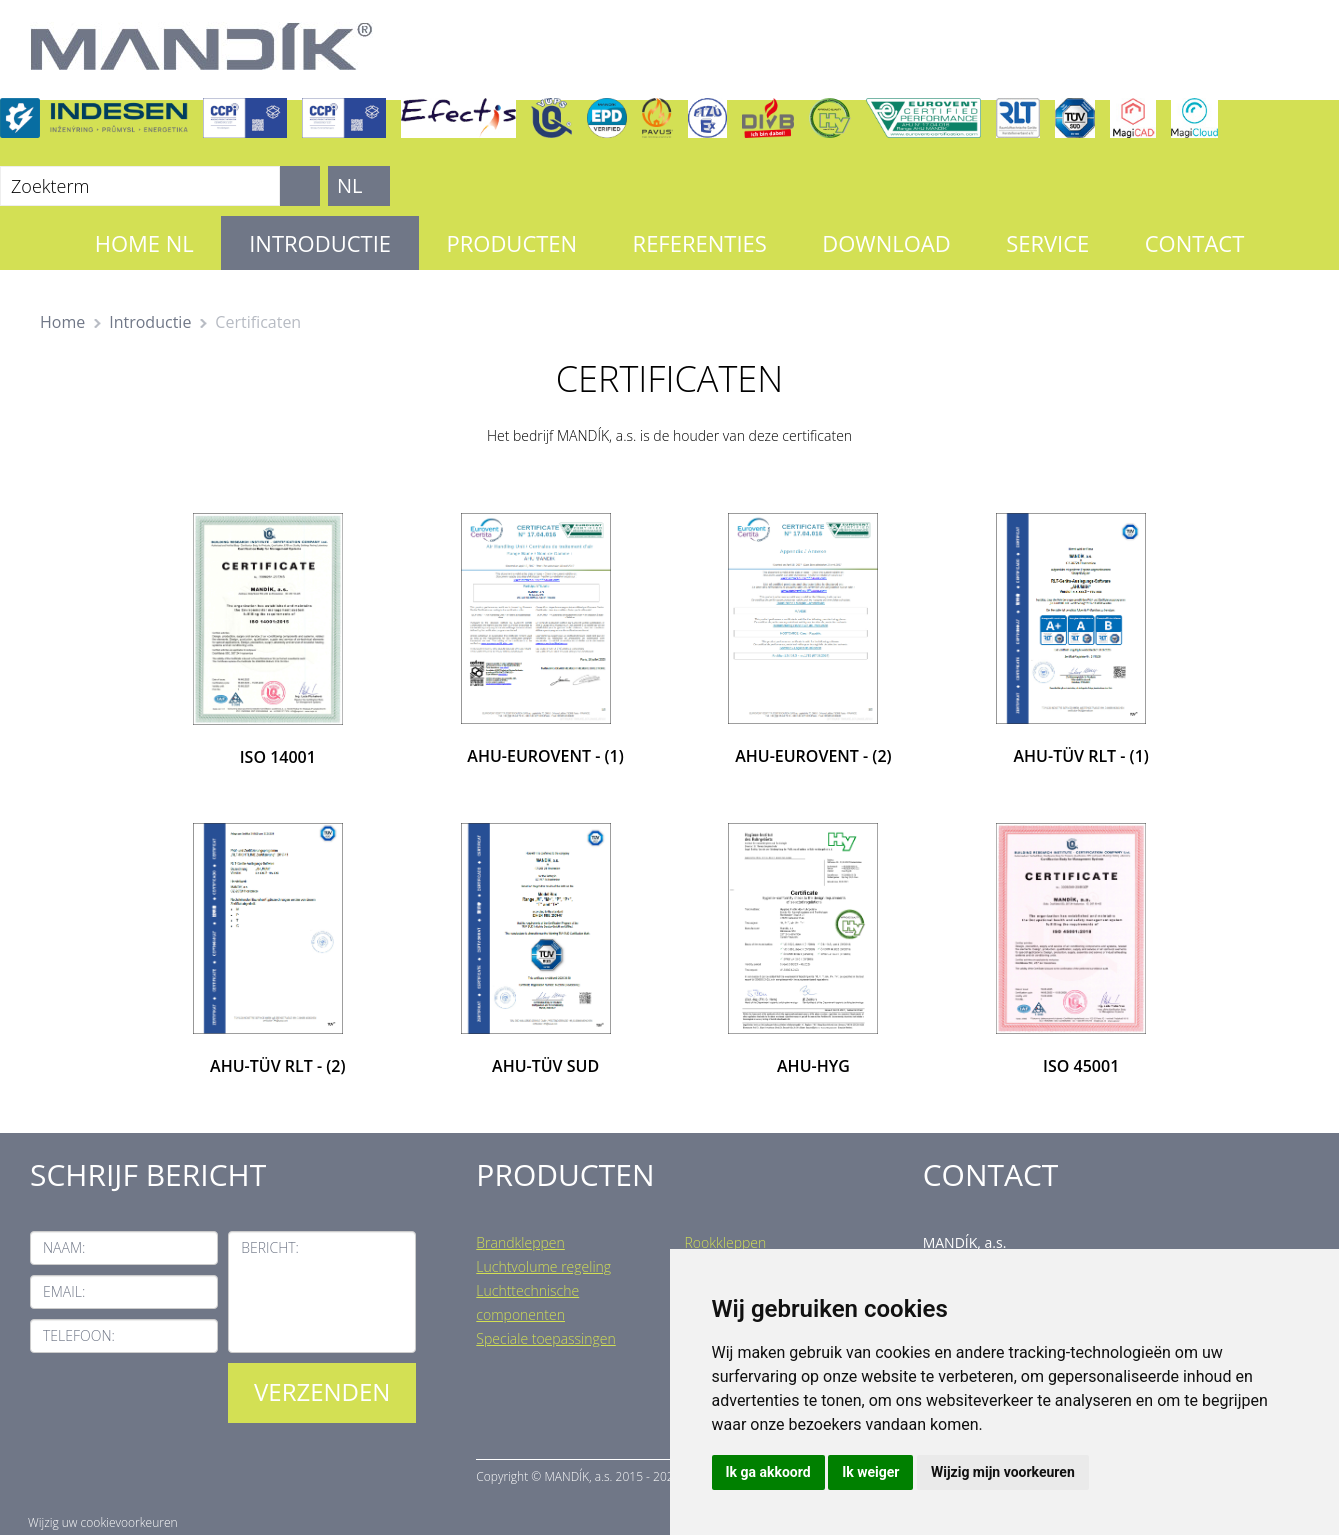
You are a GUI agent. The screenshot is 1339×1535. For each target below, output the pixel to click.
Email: (64, 1291)
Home (62, 322)
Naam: (64, 1247)
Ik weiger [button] (870, 1472)
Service (1047, 243)
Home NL (144, 243)
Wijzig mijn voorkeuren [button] (1003, 1472)
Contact (1195, 243)
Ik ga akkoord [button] (768, 1472)
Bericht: (270, 1247)
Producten (511, 243)
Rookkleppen (725, 1242)
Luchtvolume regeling (543, 1266)
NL (350, 185)
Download (886, 243)
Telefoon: (79, 1335)
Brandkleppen (520, 1242)
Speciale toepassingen (545, 1338)
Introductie (320, 243)
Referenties (700, 243)
